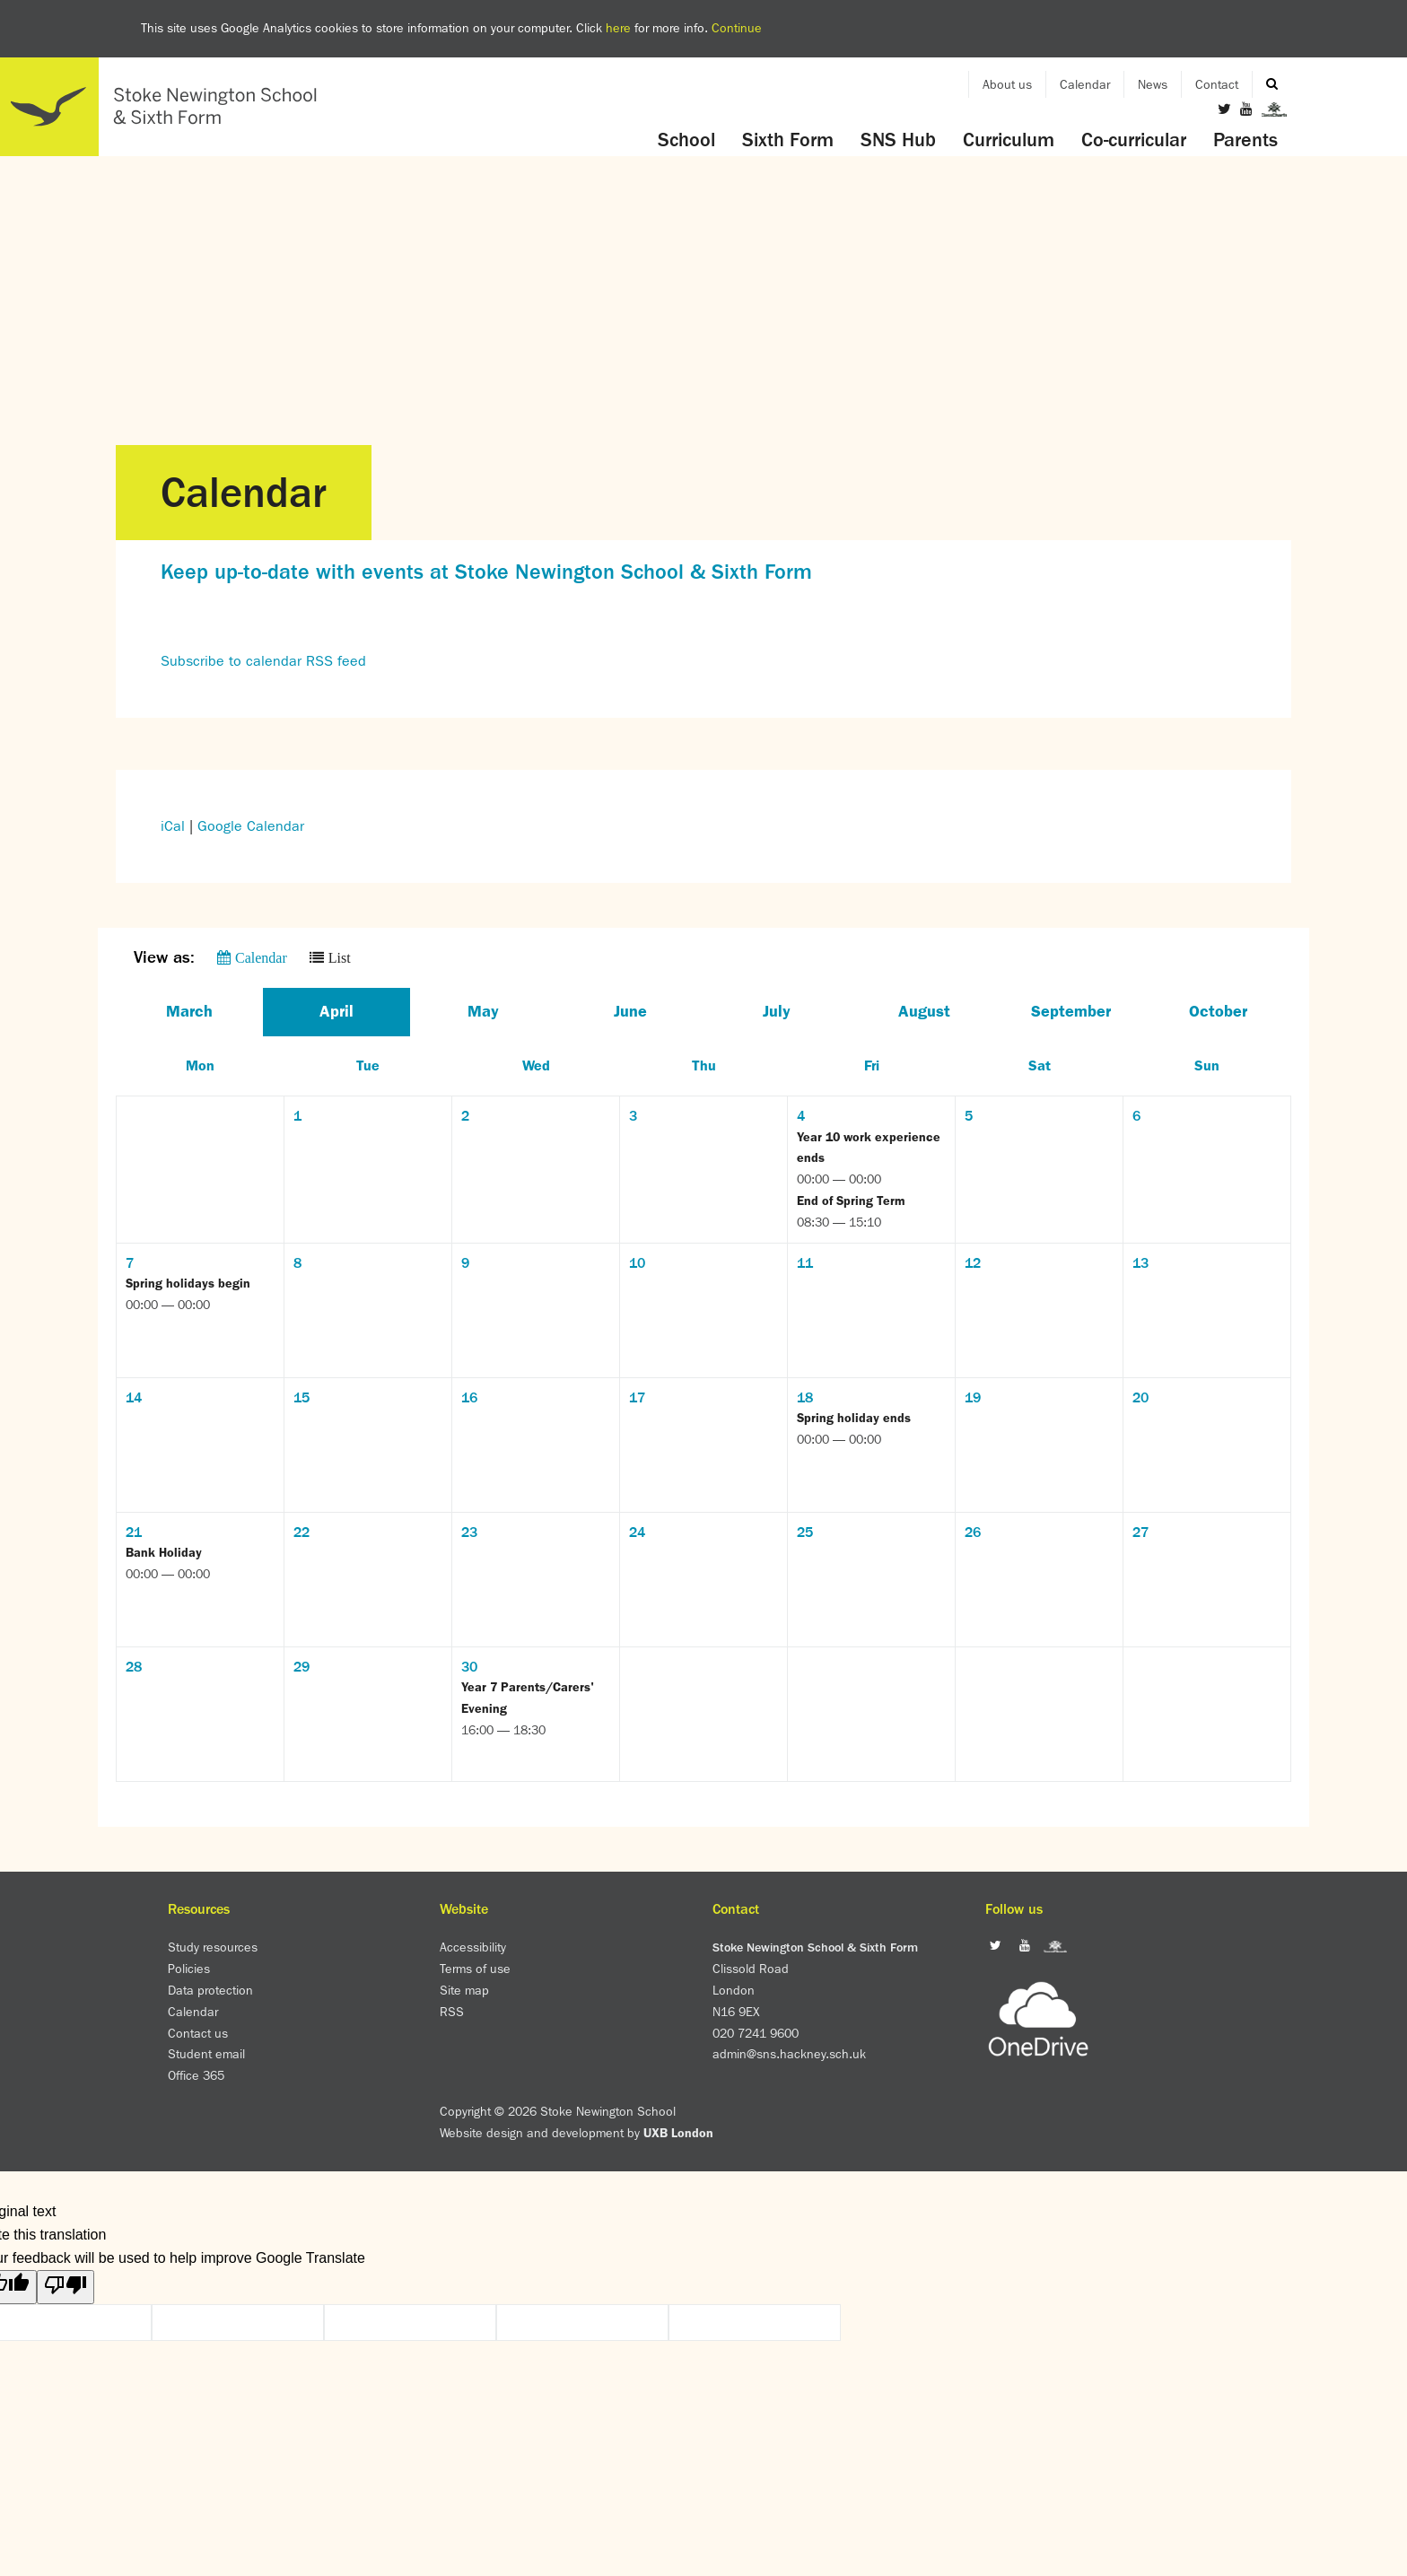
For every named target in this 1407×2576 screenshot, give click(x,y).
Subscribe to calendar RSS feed (263, 660)
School (686, 140)
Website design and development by (576, 2133)
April (336, 1011)
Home (166, 106)
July (777, 1011)
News (1152, 84)
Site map (464, 1990)
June (630, 1011)
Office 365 (196, 2075)
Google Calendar (250, 825)
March (189, 1011)
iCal (173, 825)
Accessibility (473, 1947)
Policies (189, 1968)
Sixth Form (788, 140)
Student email (206, 2054)
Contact (1216, 84)
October (1218, 1011)
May (483, 1011)
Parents (1245, 140)
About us (1007, 84)
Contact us (198, 2033)
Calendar (1085, 84)
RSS (452, 2012)
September (1071, 1011)
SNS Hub (898, 140)
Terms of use (475, 1968)
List (339, 957)
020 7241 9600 (755, 2033)
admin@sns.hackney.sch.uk (789, 2054)
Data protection (210, 1990)
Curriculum (1008, 140)
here (618, 28)
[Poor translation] (65, 2287)
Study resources (213, 1947)
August (924, 1011)
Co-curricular (1133, 140)
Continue (737, 28)
